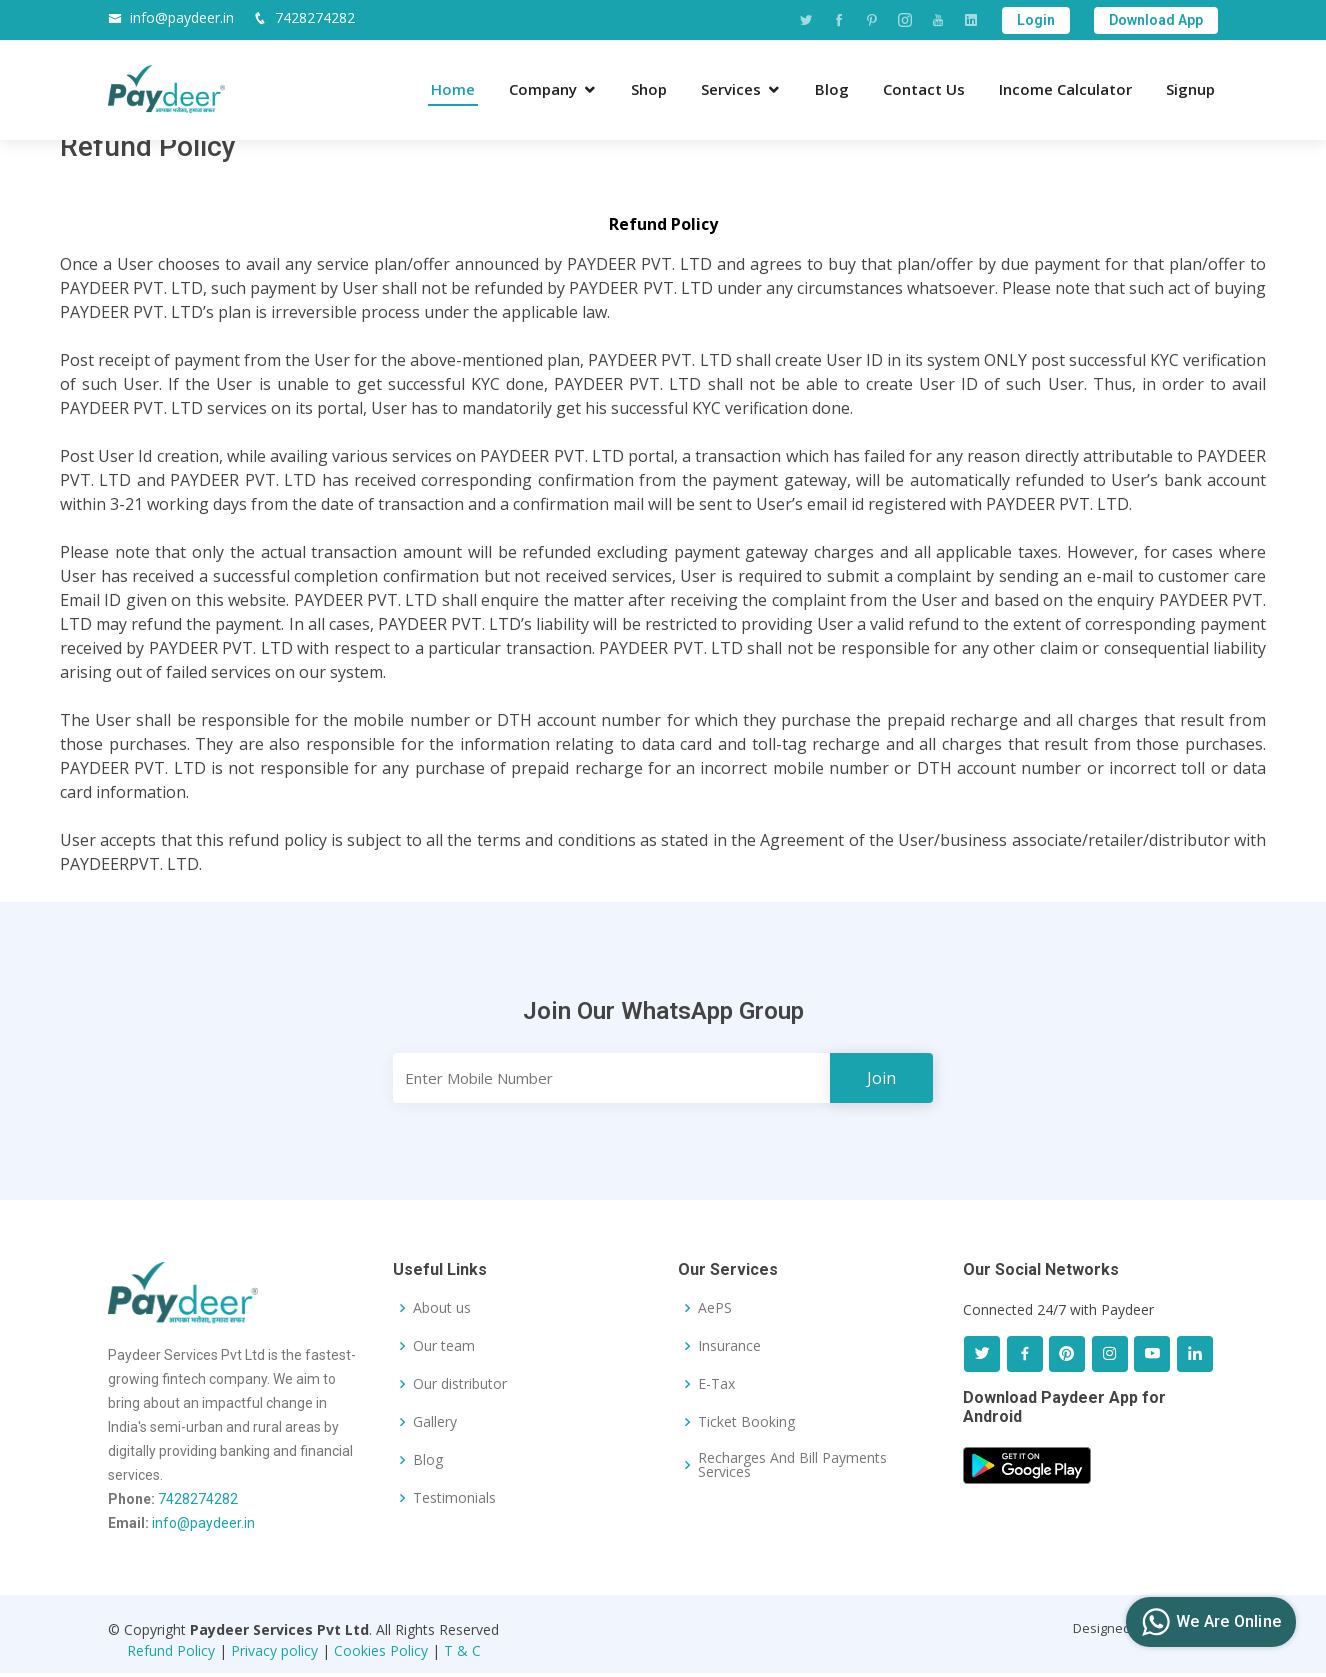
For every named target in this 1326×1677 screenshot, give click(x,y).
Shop (649, 89)
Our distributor (460, 1384)
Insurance (729, 1346)
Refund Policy (171, 1650)
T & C (462, 1650)
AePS (715, 1308)
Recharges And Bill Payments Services (792, 1465)
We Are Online (1208, 1622)
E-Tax (716, 1384)
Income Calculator (1065, 89)
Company (543, 89)
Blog (832, 89)
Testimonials (454, 1498)
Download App (1156, 20)
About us (442, 1308)
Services (731, 89)
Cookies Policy (381, 1650)
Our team (444, 1346)
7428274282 (315, 17)
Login (1036, 20)
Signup (1190, 89)
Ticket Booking (746, 1422)
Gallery (435, 1422)
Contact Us (924, 89)
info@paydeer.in (182, 17)
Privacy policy (274, 1650)
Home (453, 89)
